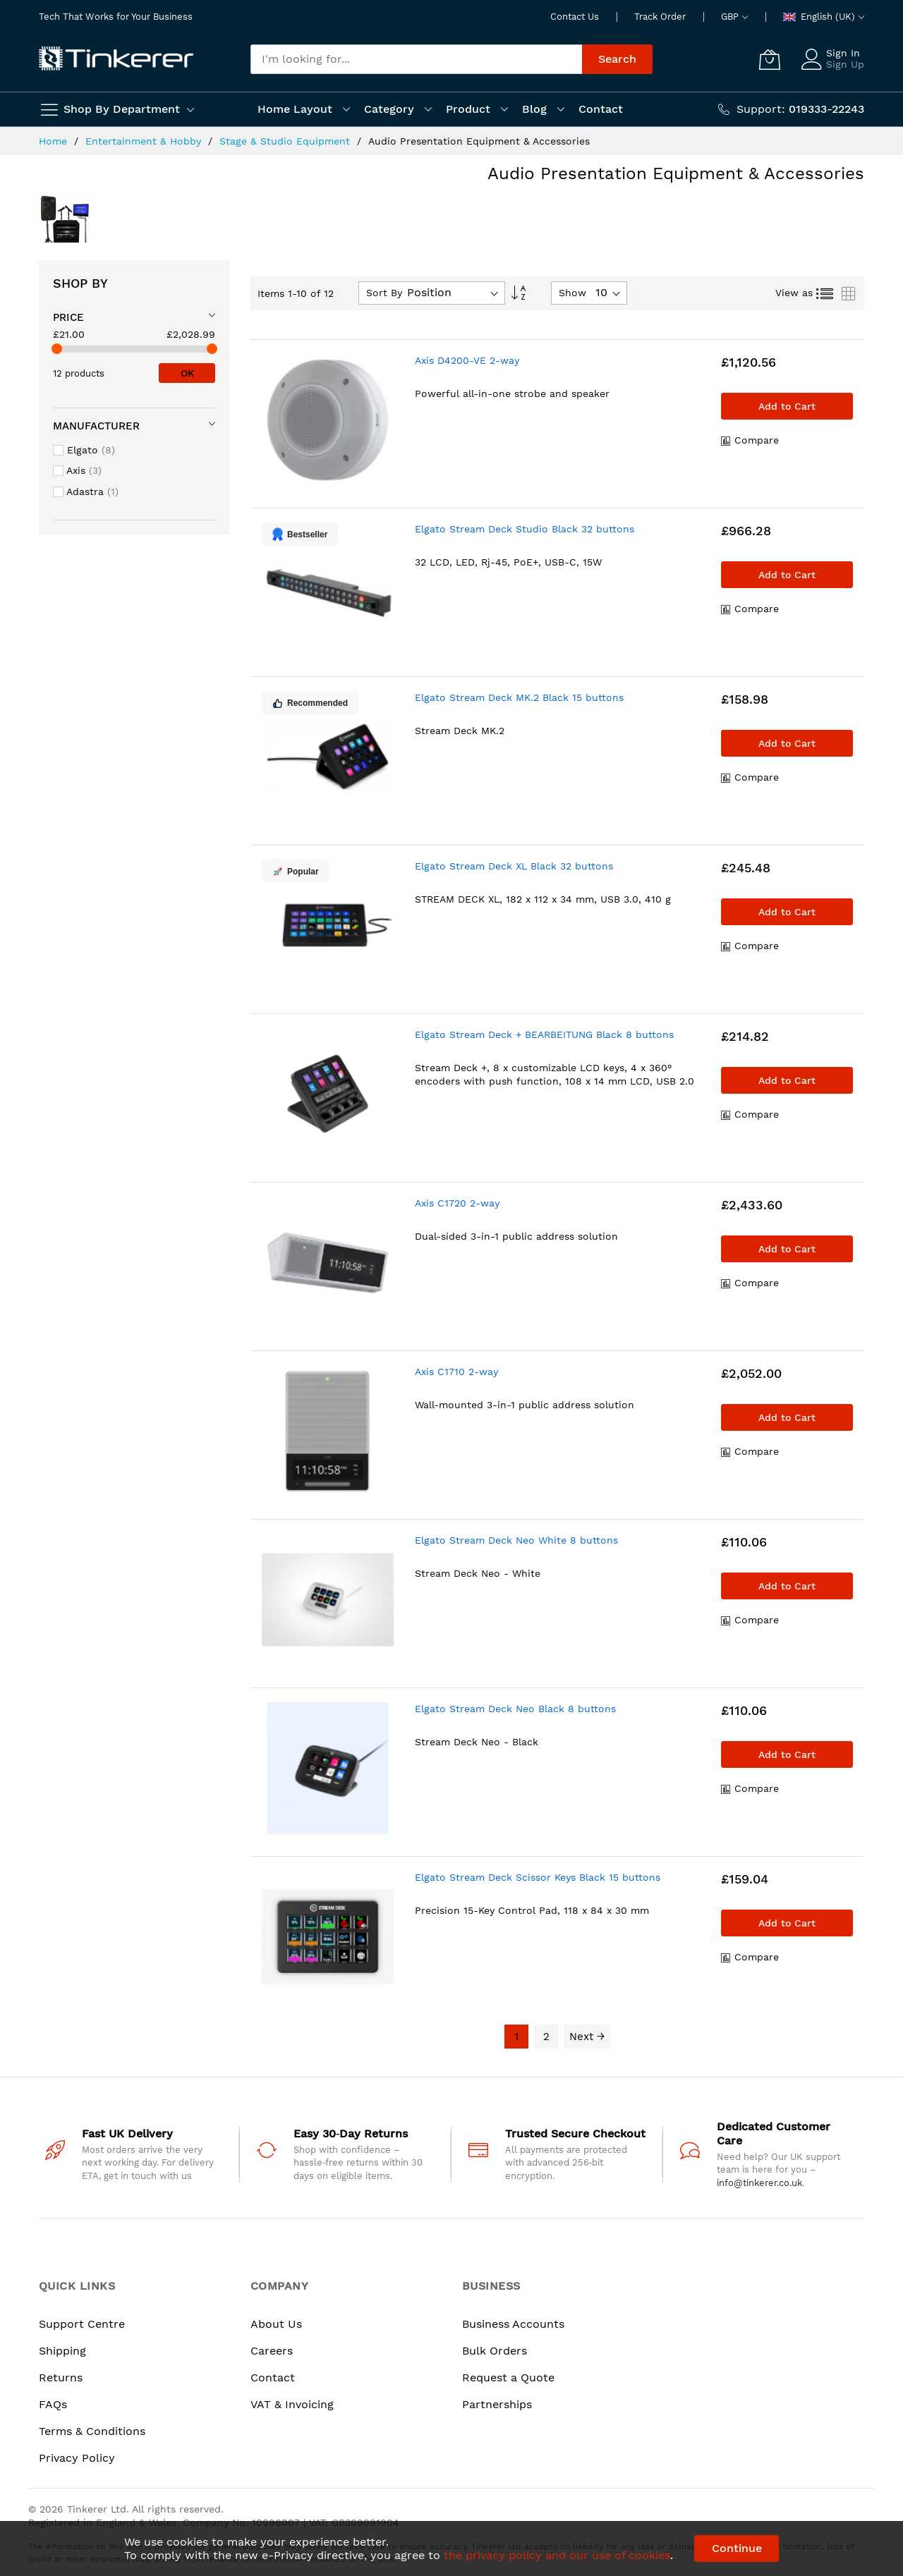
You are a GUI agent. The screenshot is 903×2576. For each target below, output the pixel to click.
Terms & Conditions (92, 2431)
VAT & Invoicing (292, 2404)
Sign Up (845, 64)
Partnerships (497, 2404)
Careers (271, 2350)
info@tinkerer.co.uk (759, 2183)
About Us (276, 2324)
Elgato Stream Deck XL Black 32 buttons (514, 866)
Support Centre (82, 2324)
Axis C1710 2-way (456, 1371)
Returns (61, 2377)
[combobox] (416, 59)
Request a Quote (508, 2377)
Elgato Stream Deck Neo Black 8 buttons (515, 1708)
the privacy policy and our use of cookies (557, 2555)
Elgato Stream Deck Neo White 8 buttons (516, 1540)
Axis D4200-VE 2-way (467, 360)
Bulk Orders (494, 2350)
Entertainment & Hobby (145, 141)
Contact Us (574, 16)
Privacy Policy (77, 2458)
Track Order (660, 16)
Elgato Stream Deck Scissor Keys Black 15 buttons (537, 1877)
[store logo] (116, 59)
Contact (272, 2377)
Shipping (62, 2350)
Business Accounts (513, 2324)
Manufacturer (96, 426)
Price (68, 317)
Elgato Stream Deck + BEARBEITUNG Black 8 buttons (544, 1034)
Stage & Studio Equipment (286, 141)
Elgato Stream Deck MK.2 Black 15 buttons (519, 697)
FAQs (53, 2404)
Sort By (384, 292)
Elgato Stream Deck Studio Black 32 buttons (524, 529)
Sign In (843, 53)
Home (55, 141)
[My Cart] (769, 59)
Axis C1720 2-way (457, 1203)
